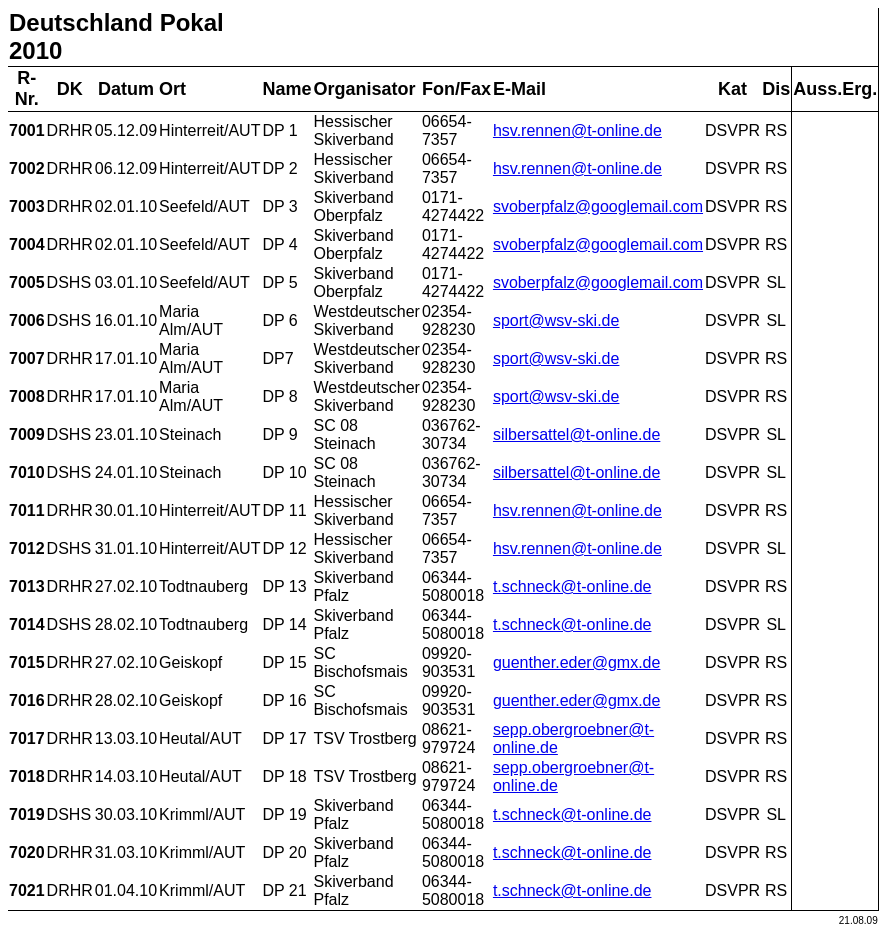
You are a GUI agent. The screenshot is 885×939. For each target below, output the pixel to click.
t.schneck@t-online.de (572, 586)
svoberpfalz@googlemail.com (598, 206)
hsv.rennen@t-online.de (577, 130)
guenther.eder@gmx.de (576, 662)
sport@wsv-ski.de (556, 320)
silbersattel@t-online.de (576, 434)
